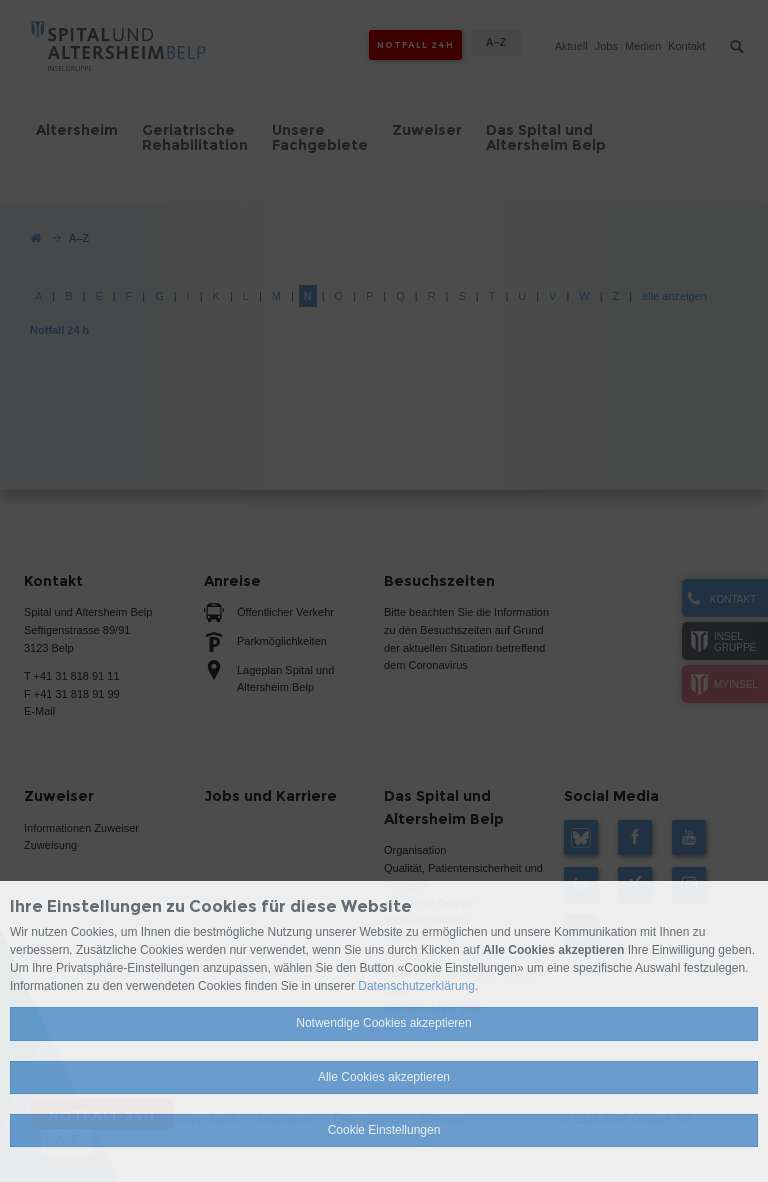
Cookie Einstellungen (384, 1130)
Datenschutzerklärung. (418, 986)
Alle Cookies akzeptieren (384, 1077)
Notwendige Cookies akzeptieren (383, 1023)
